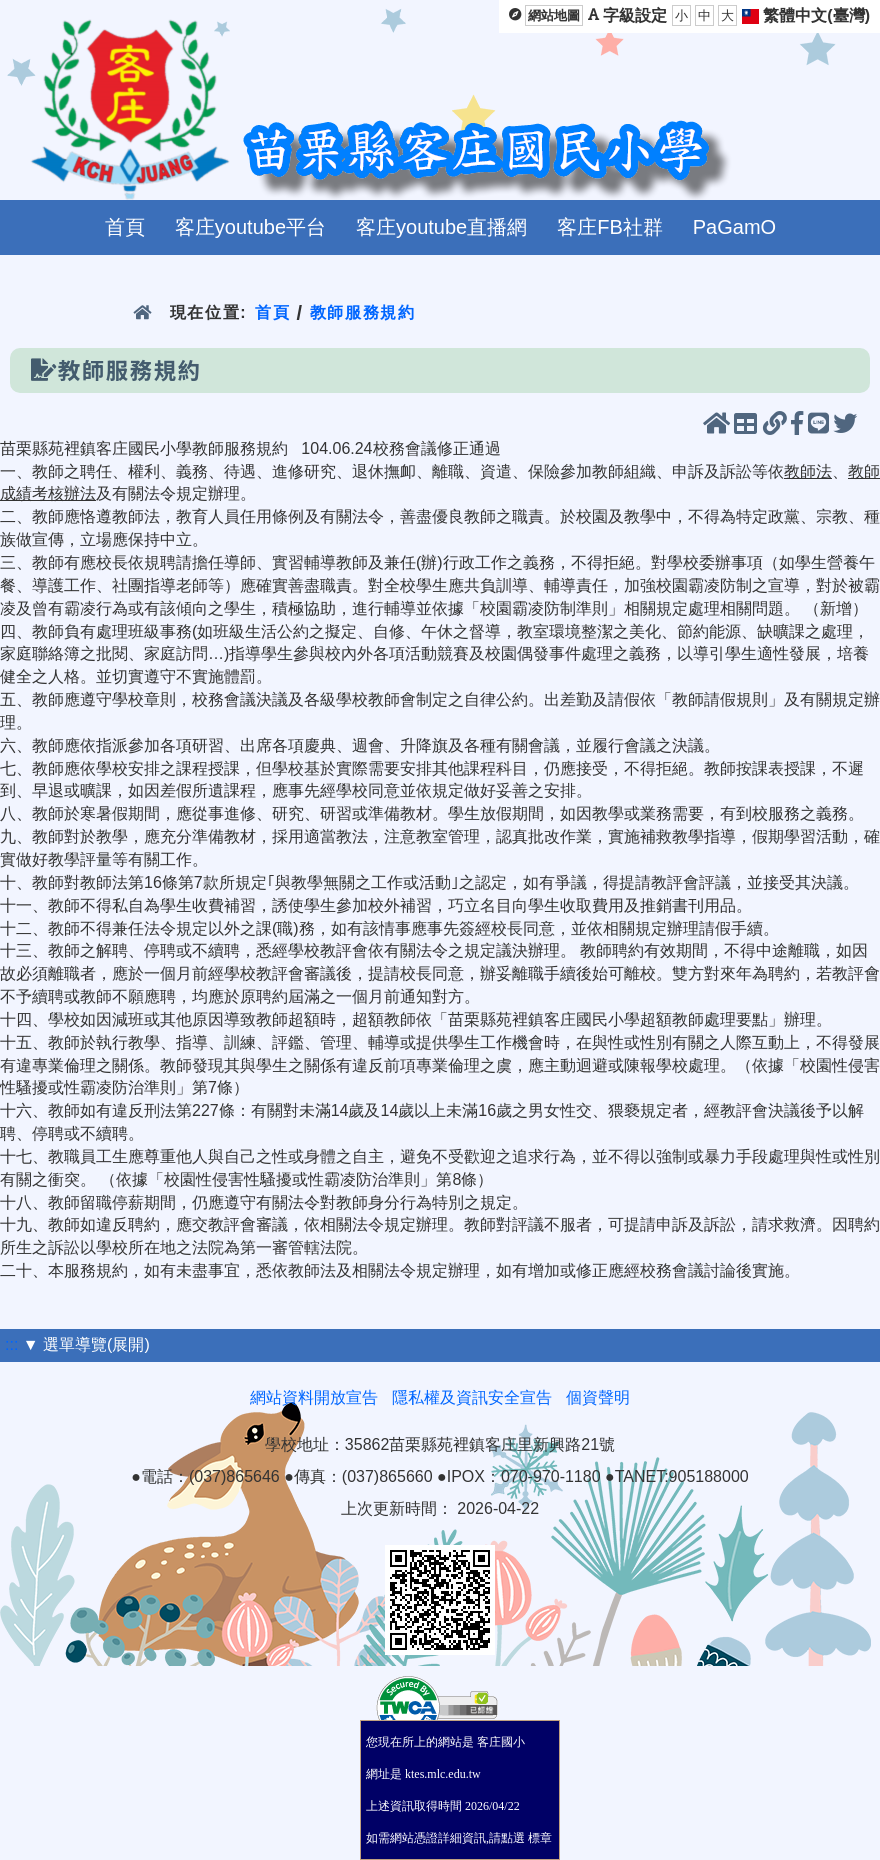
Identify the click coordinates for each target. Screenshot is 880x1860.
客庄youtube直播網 (441, 227)
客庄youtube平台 (250, 227)
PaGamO (734, 227)
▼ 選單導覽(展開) (86, 1344)
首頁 (125, 227)
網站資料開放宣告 (314, 1397)
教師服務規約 (363, 312)
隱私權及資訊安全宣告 (472, 1397)
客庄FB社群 (610, 227)
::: (11, 1344)
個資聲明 (598, 1397)
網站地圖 (554, 15)
